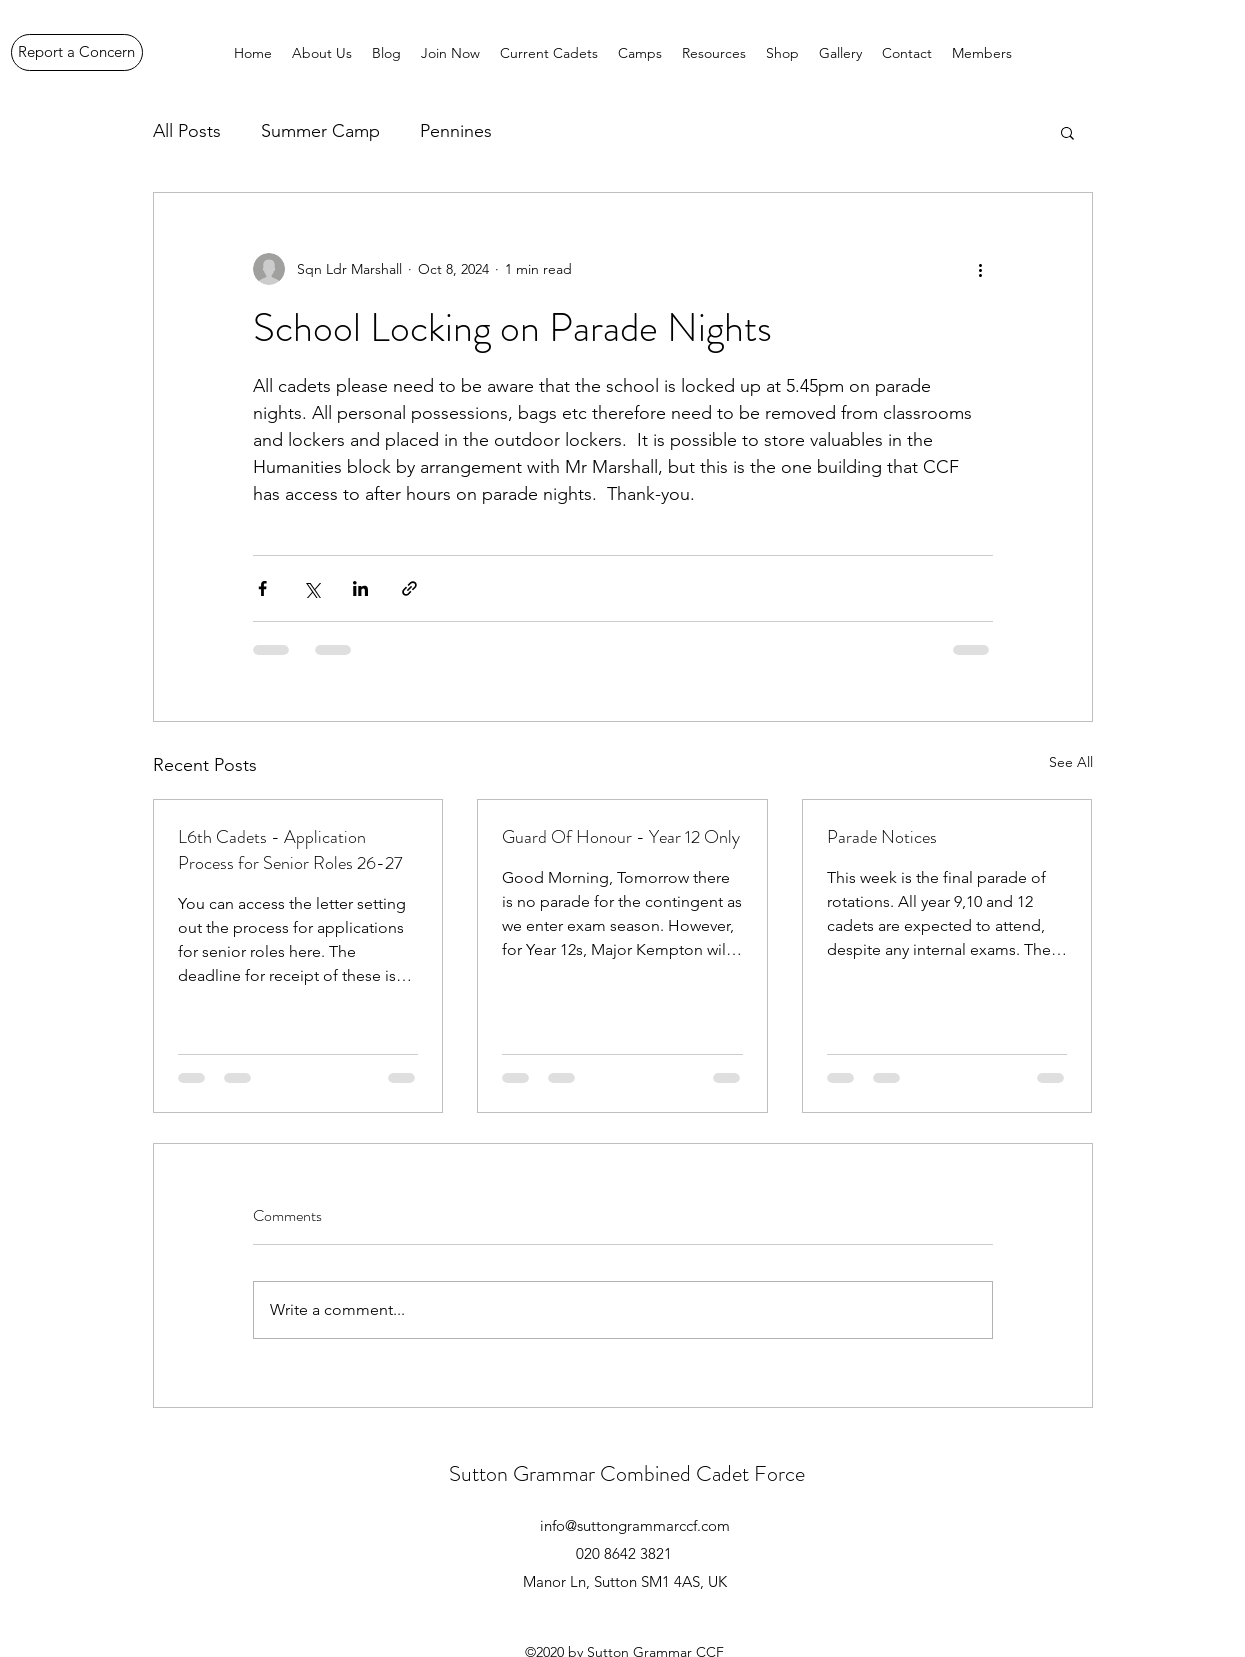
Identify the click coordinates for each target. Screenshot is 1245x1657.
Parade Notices (882, 837)
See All (1071, 762)
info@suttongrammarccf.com (635, 1525)
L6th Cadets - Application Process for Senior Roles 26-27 (290, 850)
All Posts (187, 131)
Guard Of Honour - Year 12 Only (621, 837)
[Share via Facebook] (262, 588)
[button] (1067, 132)
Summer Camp (320, 131)
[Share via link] (409, 588)
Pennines (456, 131)
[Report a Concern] (77, 52)
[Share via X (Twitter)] (311, 588)
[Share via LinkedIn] (360, 588)
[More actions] (981, 269)
